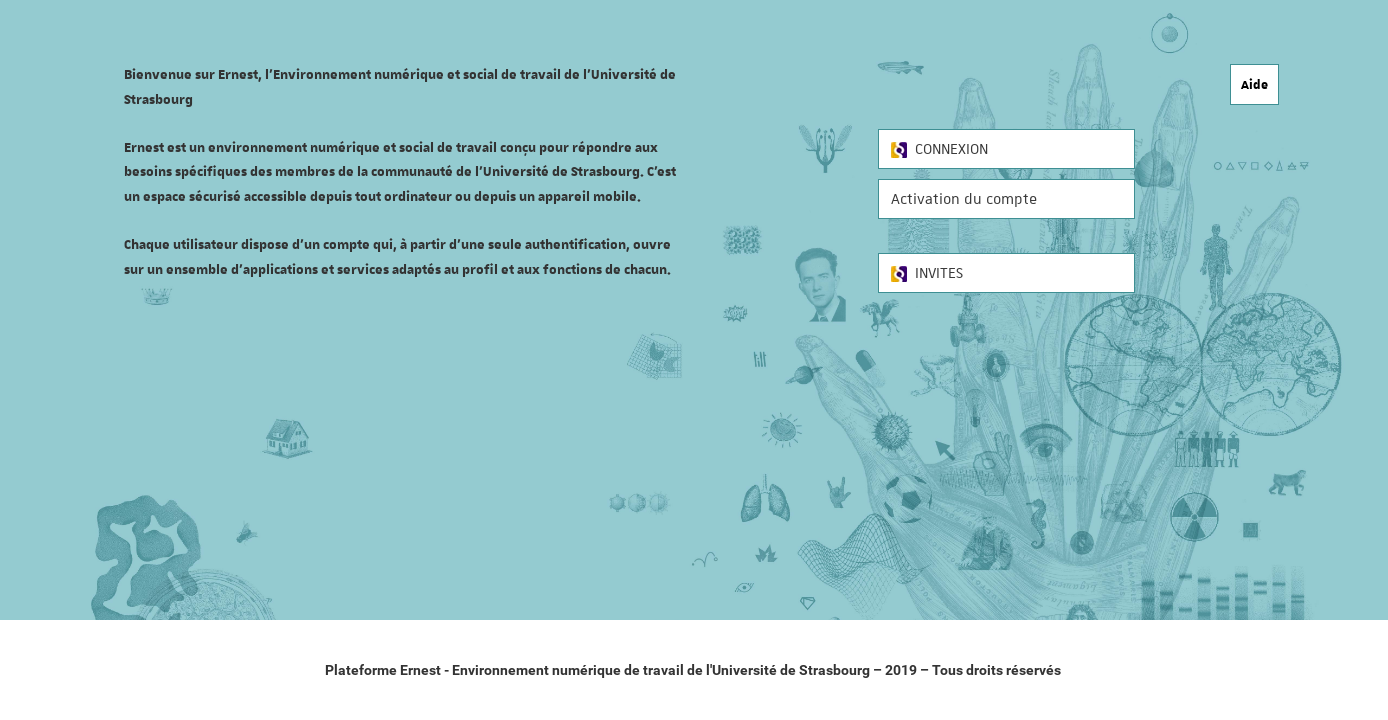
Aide (1254, 84)
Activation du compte (964, 199)
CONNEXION (939, 149)
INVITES (927, 273)
